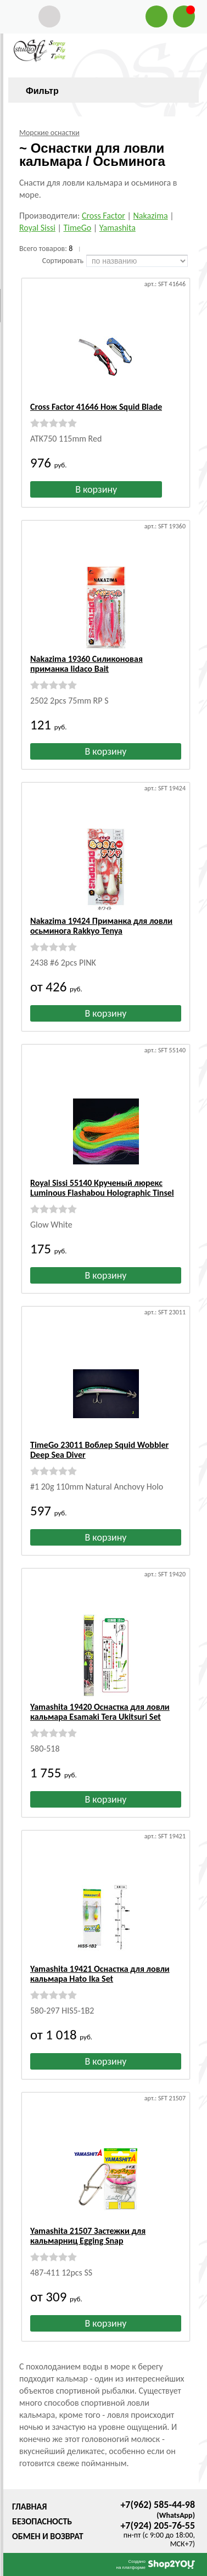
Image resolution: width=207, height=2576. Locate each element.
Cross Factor (103, 215)
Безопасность (42, 2521)
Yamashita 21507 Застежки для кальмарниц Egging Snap (88, 2236)
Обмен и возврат (47, 2536)
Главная (29, 2506)
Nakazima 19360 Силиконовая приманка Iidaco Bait (86, 664)
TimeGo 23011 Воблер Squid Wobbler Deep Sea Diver (99, 1450)
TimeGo (77, 227)
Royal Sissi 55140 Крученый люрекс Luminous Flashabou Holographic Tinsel (102, 1188)
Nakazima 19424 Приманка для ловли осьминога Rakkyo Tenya (101, 926)
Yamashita (117, 227)
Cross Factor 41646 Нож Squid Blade (96, 407)
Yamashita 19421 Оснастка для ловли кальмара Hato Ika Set (100, 1974)
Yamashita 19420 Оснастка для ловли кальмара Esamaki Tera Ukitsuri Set (100, 1712)
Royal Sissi (37, 227)
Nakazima (150, 215)
